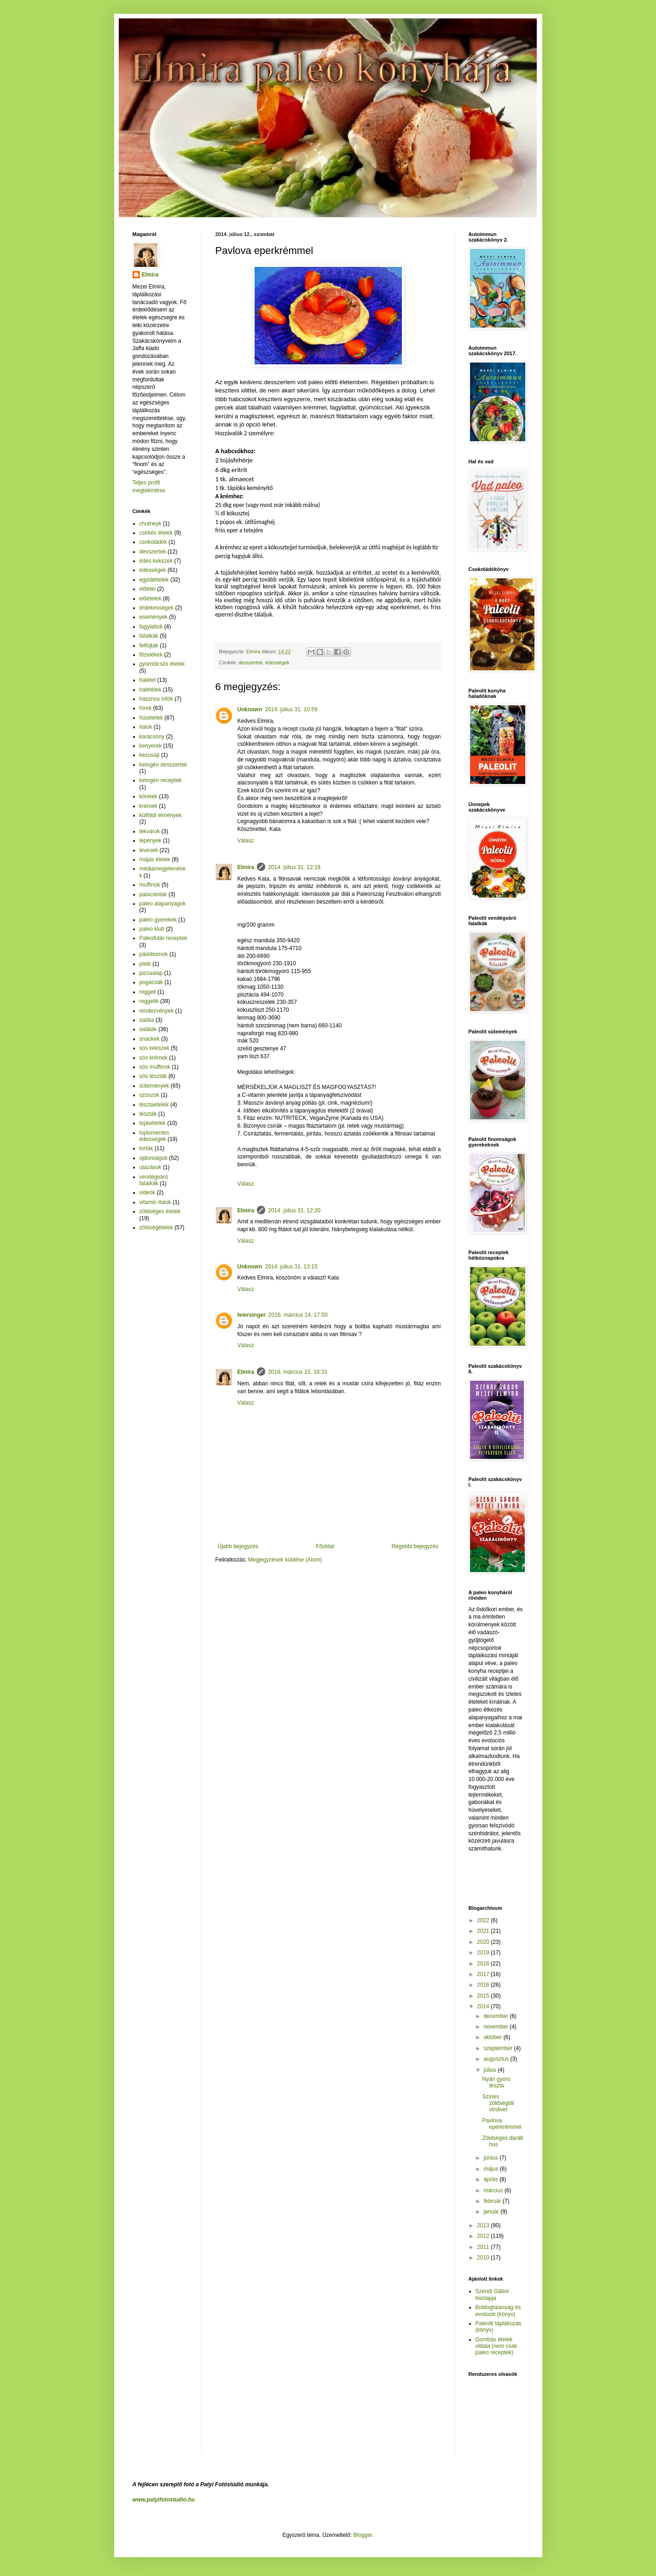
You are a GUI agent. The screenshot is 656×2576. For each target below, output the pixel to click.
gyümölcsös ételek (162, 664)
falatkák (148, 636)
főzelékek (151, 654)
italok (145, 727)
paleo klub (152, 929)
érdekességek (156, 608)
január (491, 2211)
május (491, 2169)
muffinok (149, 885)
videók (147, 1192)
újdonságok (153, 1158)
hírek (145, 708)
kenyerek (150, 746)
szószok (149, 1095)
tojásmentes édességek (154, 1136)
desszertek (250, 662)
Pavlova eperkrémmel (501, 2123)
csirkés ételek (156, 533)
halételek (150, 689)
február (492, 2201)
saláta (146, 1020)
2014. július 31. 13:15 (291, 1266)
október (493, 2037)
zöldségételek (156, 1227)
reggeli (147, 992)
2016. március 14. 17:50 (298, 1315)
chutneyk (150, 523)
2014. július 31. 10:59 (291, 709)
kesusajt (149, 755)
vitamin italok (155, 1202)
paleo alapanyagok (162, 903)
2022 (484, 1920)
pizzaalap (151, 973)
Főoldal (325, 1546)
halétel (147, 680)
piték (145, 964)
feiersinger (252, 1315)
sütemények (154, 1086)
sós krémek (153, 1058)
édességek (277, 662)
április (491, 2179)
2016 (484, 1985)
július (490, 2070)
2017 (484, 1974)
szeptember (498, 2048)
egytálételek (154, 579)
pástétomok (153, 954)
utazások (150, 1167)
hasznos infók (156, 699)
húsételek (151, 718)
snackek (149, 1039)
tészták (148, 1114)
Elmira (246, 867)
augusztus (496, 2059)
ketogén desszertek (163, 764)
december (496, 2016)
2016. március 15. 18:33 (297, 1372)
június (491, 2158)
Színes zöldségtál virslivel (498, 2103)
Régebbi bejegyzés (414, 1546)
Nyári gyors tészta (496, 2082)
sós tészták (153, 1076)
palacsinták (153, 894)
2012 (484, 2236)
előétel (147, 589)
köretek (148, 796)
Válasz (246, 840)
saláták (148, 1029)
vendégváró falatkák (153, 1180)
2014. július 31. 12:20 (294, 1210)
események (153, 617)
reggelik (149, 1001)
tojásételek (152, 1123)
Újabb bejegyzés (238, 1546)
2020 (484, 1942)
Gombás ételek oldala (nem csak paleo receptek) (496, 2346)
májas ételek (154, 859)
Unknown (250, 709)
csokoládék (153, 542)
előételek (150, 598)
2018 (484, 1963)
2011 (484, 2247)
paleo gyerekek (158, 919)
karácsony (152, 736)
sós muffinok (154, 1067)
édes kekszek (156, 561)
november (496, 2026)
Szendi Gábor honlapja (492, 2294)
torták (146, 1148)
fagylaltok (151, 626)
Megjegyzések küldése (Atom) (285, 1559)
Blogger (363, 2535)
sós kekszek (154, 1048)
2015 (484, 1996)
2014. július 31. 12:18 (294, 867)
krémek (148, 806)
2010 (484, 2257)
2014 (484, 2006)
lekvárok (149, 831)
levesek (148, 850)
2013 (484, 2225)
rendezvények (156, 1011)
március (493, 2190)
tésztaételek (154, 1104)
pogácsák (151, 982)
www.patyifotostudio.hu (164, 2499)
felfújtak (148, 645)
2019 (484, 1952)
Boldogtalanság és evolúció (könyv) (498, 2310)
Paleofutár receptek (163, 938)
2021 (484, 1931)
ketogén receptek (160, 780)
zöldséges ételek (159, 1211)
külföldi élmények (160, 815)
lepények (150, 840)
